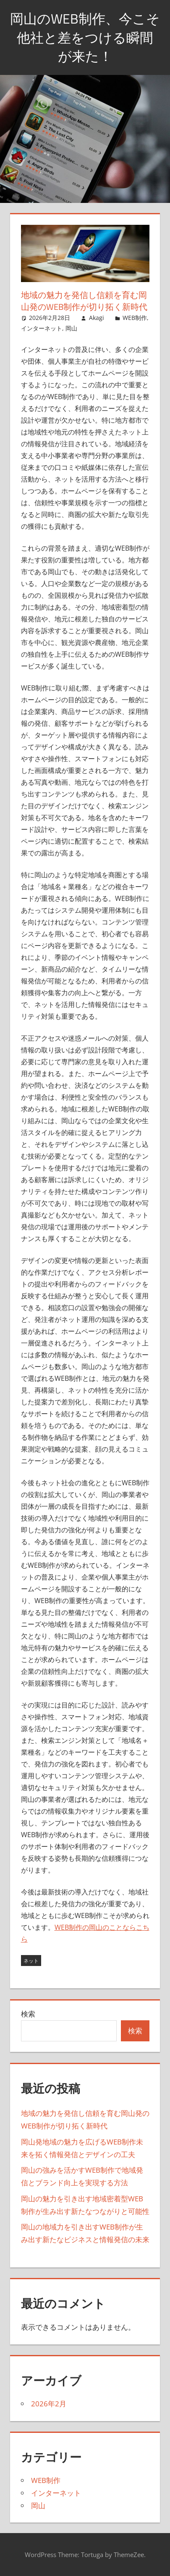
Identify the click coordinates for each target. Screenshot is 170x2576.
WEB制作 (135, 318)
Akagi (96, 318)
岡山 (71, 328)
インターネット (41, 328)
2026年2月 (48, 2403)
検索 (28, 2014)
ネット (31, 1960)
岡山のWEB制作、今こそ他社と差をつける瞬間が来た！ (85, 37)
